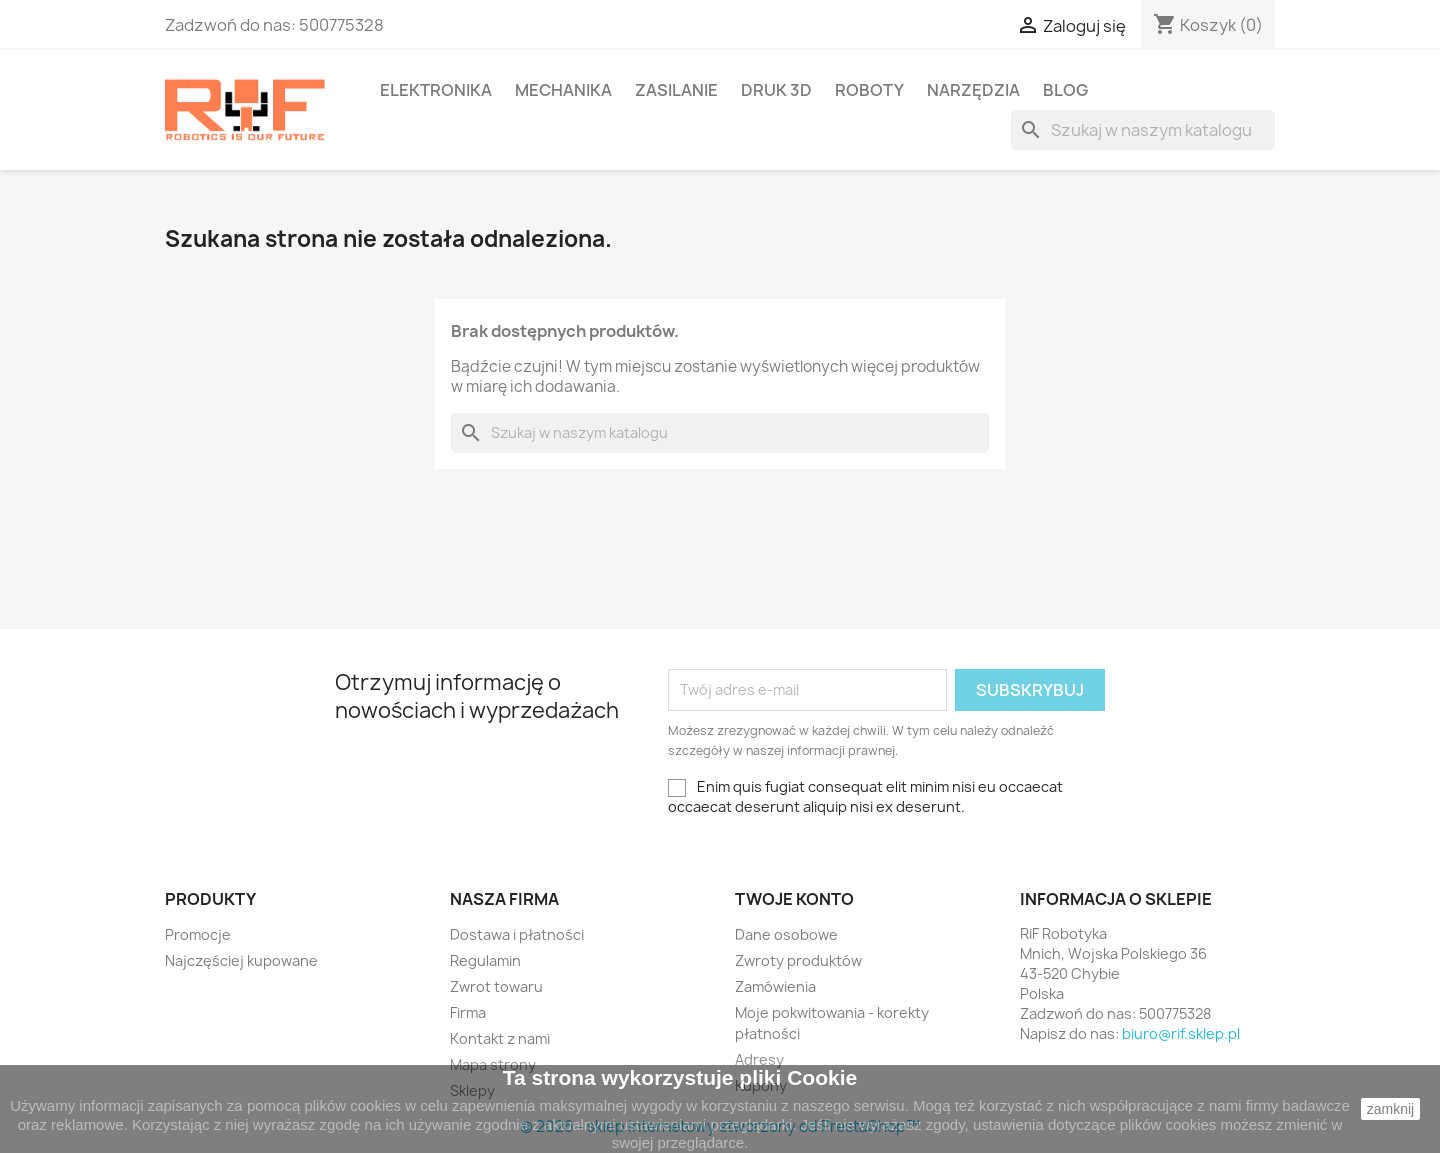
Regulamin (485, 960)
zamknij (1390, 1109)
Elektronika (436, 90)
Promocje (198, 934)
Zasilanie (676, 90)
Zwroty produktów (798, 960)
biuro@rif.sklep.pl (1181, 1033)
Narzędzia (973, 90)
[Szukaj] (1143, 130)
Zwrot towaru (496, 986)
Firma (468, 1012)
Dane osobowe (786, 934)
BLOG (1065, 90)
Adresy (759, 1059)
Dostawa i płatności (517, 934)
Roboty (869, 90)
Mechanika (563, 90)
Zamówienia (775, 986)
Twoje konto (794, 899)
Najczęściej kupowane (241, 960)
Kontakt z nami (500, 1038)
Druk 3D (776, 90)
